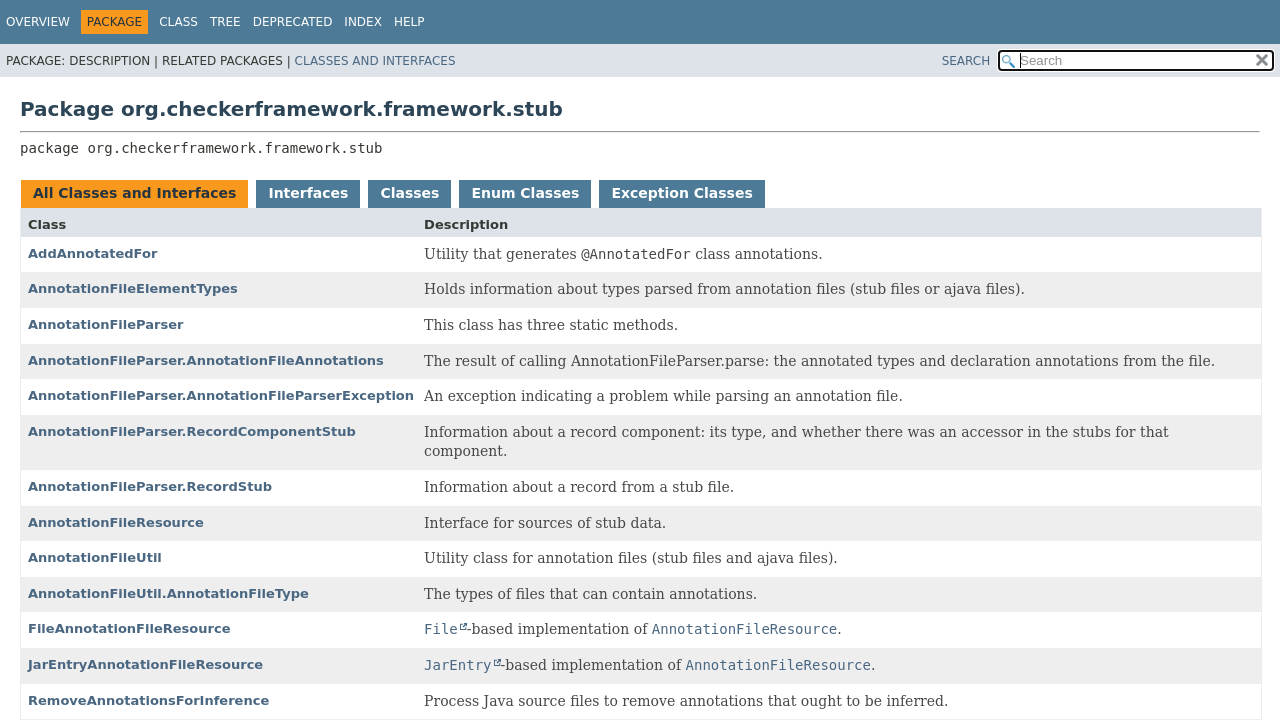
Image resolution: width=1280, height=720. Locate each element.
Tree (225, 22)
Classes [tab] (409, 193)
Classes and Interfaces (375, 61)
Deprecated (293, 22)
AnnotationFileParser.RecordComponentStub (192, 431)
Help (409, 22)
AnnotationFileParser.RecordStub (150, 486)
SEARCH (966, 61)
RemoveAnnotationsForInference (148, 700)
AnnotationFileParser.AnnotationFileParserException (221, 395)
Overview (38, 22)
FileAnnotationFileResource (129, 628)
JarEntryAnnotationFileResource (145, 664)
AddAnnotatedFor (92, 253)
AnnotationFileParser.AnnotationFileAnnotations (206, 360)
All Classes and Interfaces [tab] (134, 193)
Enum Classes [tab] (525, 193)
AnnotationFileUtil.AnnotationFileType (168, 593)
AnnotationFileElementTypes (133, 288)
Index (363, 22)
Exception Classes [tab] (681, 193)
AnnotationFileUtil (95, 557)
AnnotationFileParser (105, 324)
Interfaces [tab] (308, 193)
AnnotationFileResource (116, 522)
